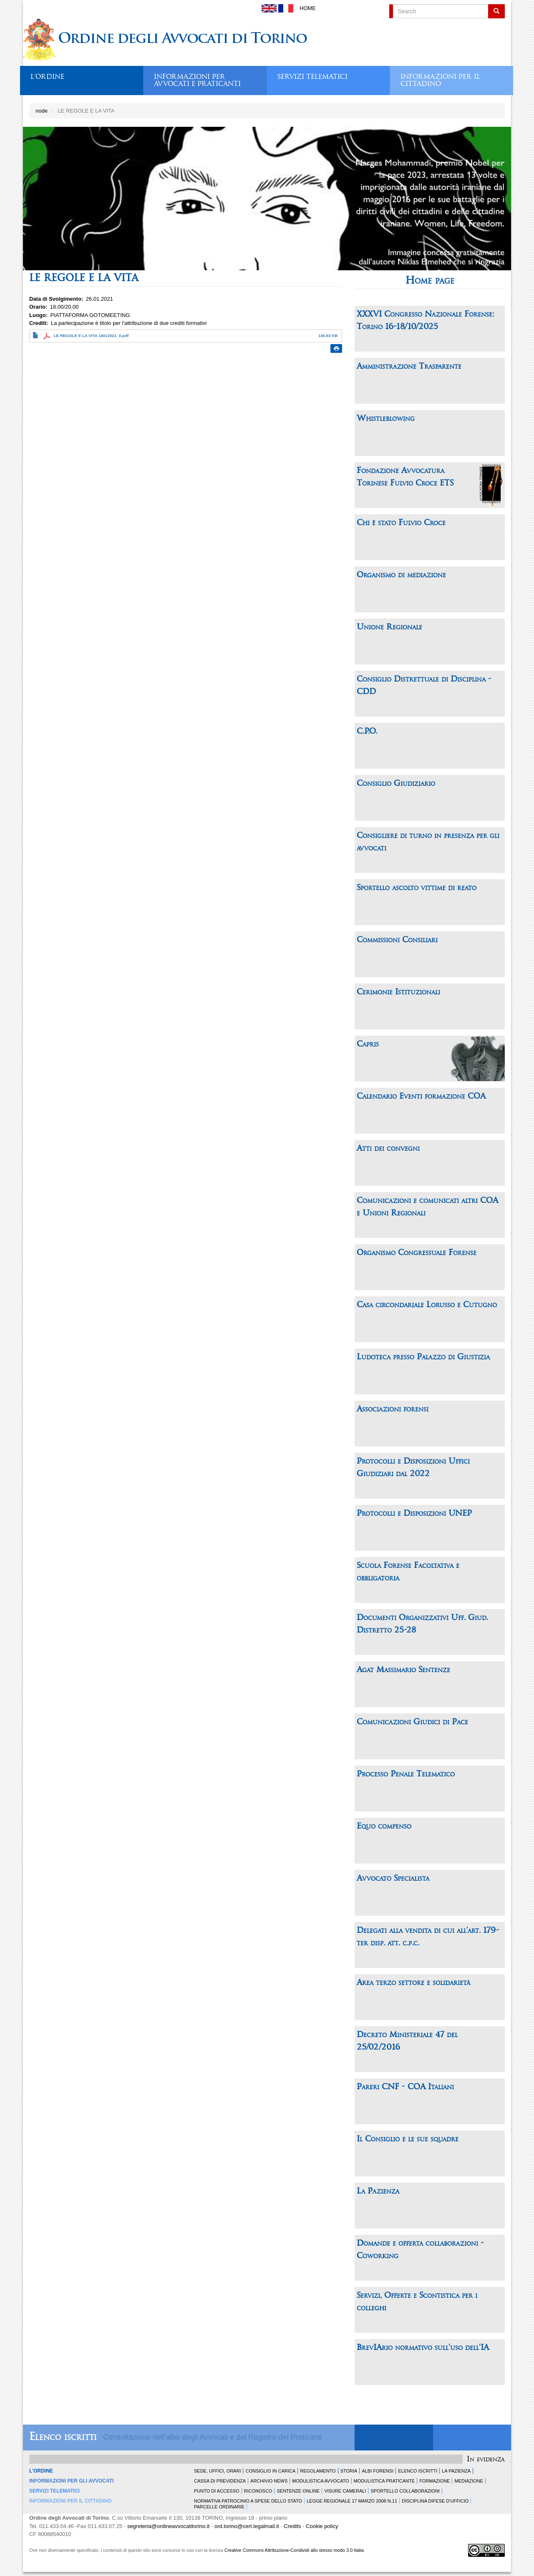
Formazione (434, 2480)
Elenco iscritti (63, 2437)
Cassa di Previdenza (220, 2480)
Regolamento (317, 2470)
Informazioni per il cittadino (440, 77)
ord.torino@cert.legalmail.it (246, 2526)
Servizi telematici (312, 76)
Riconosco (258, 2490)
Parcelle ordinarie (219, 2506)
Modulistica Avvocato (320, 2480)
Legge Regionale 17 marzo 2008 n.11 (352, 2500)
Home (308, 8)
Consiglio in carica (270, 2470)
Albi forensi (377, 2470)
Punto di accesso (216, 2490)
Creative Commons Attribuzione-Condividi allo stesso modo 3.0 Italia (294, 2550)
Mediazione (468, 2480)
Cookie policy (322, 2526)
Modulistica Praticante (384, 2480)
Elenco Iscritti (417, 2470)
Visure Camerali (345, 2490)
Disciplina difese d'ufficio (435, 2500)
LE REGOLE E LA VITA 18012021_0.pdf (91, 335)
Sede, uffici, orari (217, 2470)
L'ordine (47, 76)
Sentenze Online (298, 2490)
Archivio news (268, 2480)
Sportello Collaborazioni (404, 2490)
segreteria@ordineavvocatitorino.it (168, 2526)
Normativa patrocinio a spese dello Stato (248, 2500)
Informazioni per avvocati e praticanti (197, 77)
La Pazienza (456, 2470)
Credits (292, 2526)
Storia (349, 2470)
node (41, 111)
